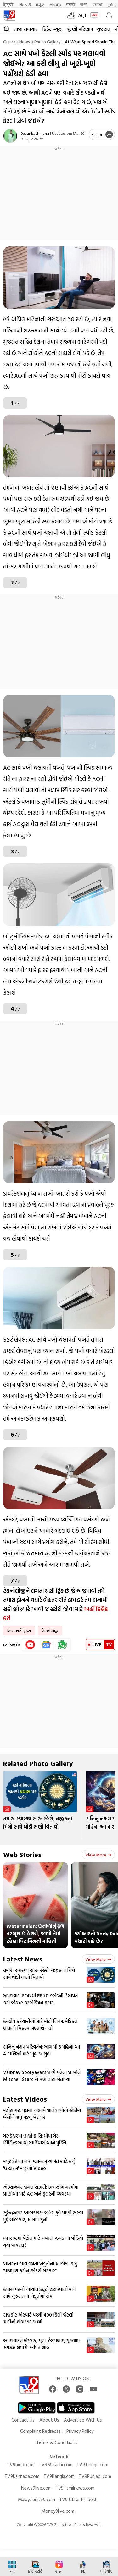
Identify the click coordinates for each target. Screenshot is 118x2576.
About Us (49, 2419)
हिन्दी (8, 4)
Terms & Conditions (56, 2442)
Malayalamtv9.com (36, 2499)
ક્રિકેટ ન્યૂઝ (52, 29)
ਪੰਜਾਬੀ (98, 4)
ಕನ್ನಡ (40, 4)
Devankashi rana (34, 133)
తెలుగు (55, 4)
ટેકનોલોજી (50, 1630)
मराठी (70, 4)
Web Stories (22, 1854)
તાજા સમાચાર (26, 29)
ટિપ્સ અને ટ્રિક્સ (19, 1630)
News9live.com (36, 2487)
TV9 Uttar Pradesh (78, 2499)
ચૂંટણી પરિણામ (79, 29)
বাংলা (83, 4)
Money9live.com (57, 2511)
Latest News (22, 1959)
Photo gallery (47, 41)
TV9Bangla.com (59, 2476)
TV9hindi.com (21, 2464)
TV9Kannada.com (21, 2476)
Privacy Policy (79, 2431)
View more (98, 1854)
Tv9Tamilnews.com (75, 2487)
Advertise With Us (83, 2419)
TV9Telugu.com (92, 2464)
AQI (82, 15)
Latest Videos (25, 2099)
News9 (25, 4)
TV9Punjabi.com (95, 2476)
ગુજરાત (103, 29)
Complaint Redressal (41, 2431)
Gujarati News (16, 41)
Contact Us (23, 2419)
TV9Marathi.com (55, 2464)
